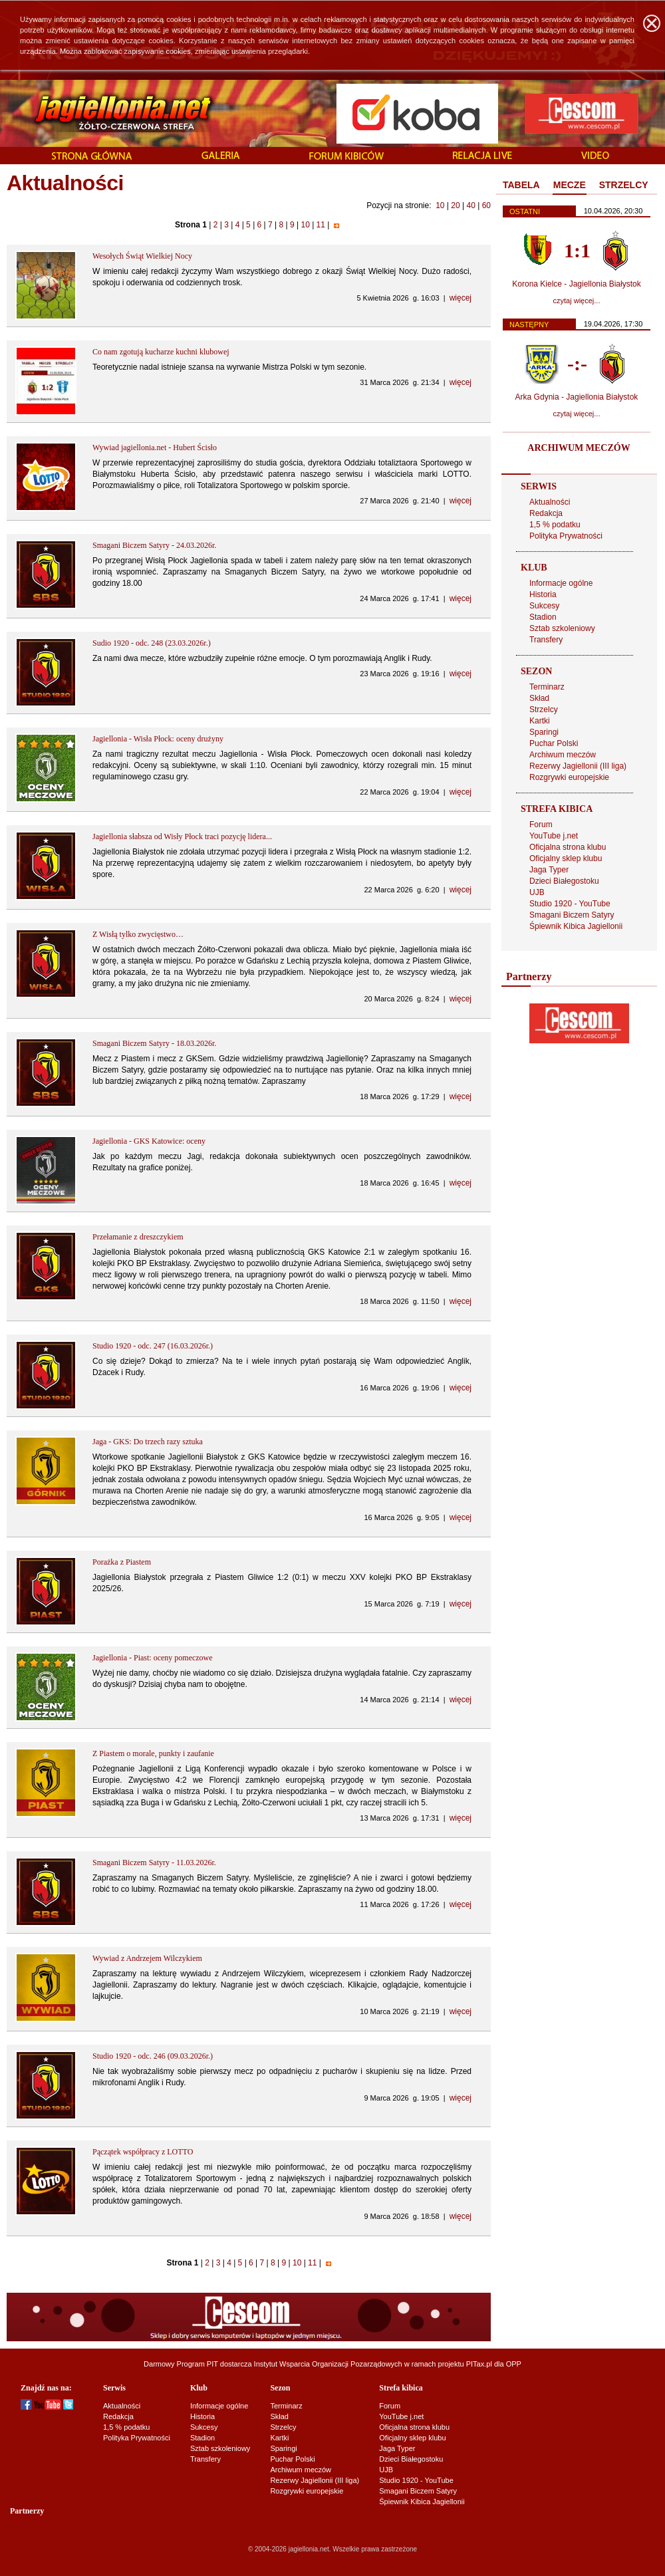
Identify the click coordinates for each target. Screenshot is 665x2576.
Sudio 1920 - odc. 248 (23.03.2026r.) (151, 643)
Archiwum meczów (562, 754)
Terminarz (547, 687)
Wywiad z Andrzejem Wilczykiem (147, 1958)
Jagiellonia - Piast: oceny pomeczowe (152, 1657)
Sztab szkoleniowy (562, 628)
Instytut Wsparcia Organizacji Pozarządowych (328, 2364)
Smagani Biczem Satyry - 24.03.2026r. (154, 545)
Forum (541, 824)
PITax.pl (479, 2364)
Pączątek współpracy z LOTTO (142, 2151)
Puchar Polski (553, 743)
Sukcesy (544, 605)
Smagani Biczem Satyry (571, 915)
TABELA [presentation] (521, 185)
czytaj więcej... (576, 301)
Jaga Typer (549, 869)
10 (440, 205)
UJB (537, 892)
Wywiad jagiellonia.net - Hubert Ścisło (154, 447)
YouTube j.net (553, 835)
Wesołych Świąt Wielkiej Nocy (142, 256)
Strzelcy (543, 709)
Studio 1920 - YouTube (569, 903)
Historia (543, 594)
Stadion (543, 617)
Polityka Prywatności (565, 536)
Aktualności (549, 502)
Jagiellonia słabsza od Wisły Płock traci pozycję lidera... (182, 836)
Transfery (546, 639)
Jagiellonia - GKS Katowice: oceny (148, 1141)
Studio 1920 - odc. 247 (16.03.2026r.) (152, 1346)
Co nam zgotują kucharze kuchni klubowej (160, 351)
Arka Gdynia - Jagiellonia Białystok (576, 397)
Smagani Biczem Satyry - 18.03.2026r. (154, 1043)
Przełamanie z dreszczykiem (138, 1236)
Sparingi (544, 732)
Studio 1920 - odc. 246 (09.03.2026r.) (152, 2056)
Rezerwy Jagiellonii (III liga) (577, 766)
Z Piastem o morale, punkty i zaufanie (153, 1753)
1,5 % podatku (555, 524)
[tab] (521, 185)
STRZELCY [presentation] (623, 185)
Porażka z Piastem (121, 1562)
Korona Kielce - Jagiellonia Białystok (576, 284)
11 (320, 224)
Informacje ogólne (561, 583)
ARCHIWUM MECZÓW (578, 448)
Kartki (539, 720)
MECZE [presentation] (569, 185)
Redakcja (546, 513)
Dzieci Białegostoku (564, 881)
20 (455, 205)
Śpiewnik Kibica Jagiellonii (575, 926)
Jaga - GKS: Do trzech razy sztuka (147, 1441)
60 (486, 205)
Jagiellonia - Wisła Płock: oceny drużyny (157, 738)
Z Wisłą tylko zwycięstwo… (138, 934)
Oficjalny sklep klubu (565, 858)
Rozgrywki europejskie (569, 777)
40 (470, 205)
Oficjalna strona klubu (567, 847)
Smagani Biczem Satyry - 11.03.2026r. (154, 1862)
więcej (460, 298)
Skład (539, 698)
